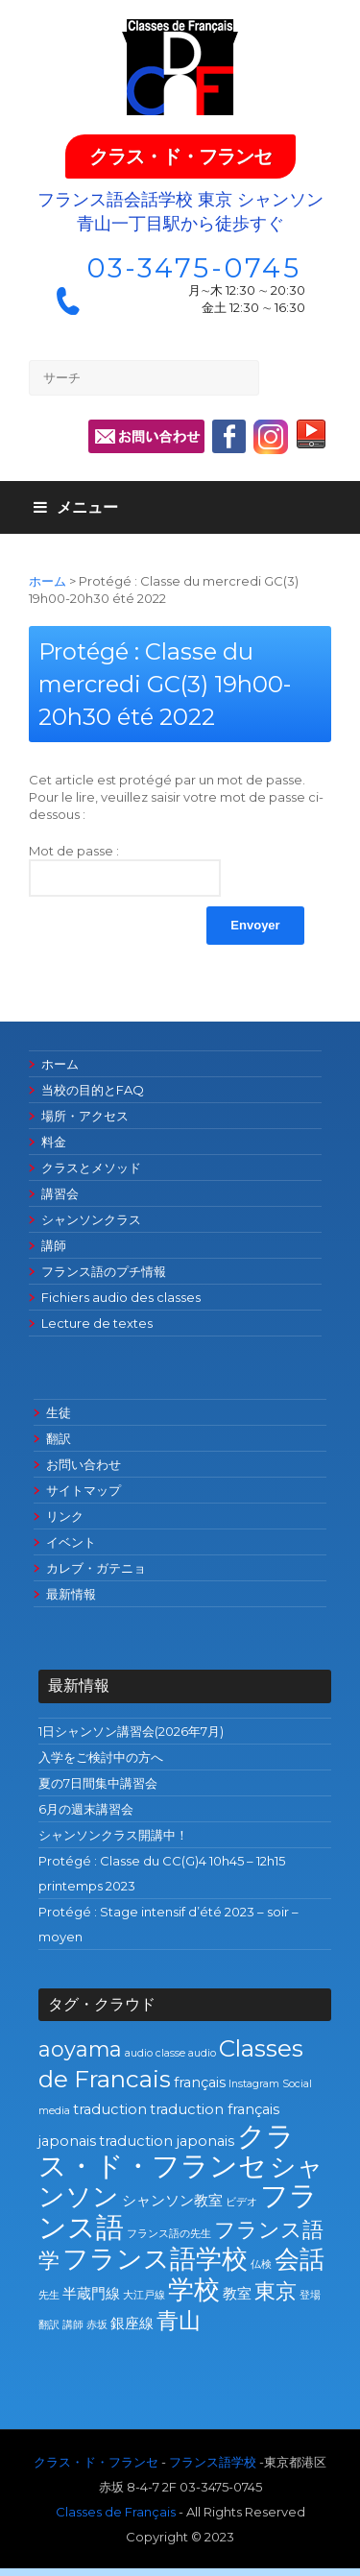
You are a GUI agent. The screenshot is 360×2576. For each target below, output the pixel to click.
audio (139, 2053)
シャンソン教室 (172, 2200)
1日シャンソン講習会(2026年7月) (131, 1731)
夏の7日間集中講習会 (97, 1783)
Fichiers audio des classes (121, 1297)
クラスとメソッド (91, 1167)
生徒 (58, 1412)
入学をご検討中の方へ (100, 1757)
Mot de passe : (125, 870)
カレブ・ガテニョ (96, 1568)
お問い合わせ (83, 1464)
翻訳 (58, 1438)
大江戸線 (144, 2295)
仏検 (261, 2264)
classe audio (186, 2053)
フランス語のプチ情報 (103, 1271)
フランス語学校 (155, 2259)
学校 (194, 2289)
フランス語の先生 (169, 2233)
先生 (49, 2295)
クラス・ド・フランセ (180, 156)
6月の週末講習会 (85, 1809)
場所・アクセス (85, 1115)
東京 (275, 2290)
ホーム (47, 581)
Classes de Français (116, 2511)
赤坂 (97, 2325)
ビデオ (241, 2202)
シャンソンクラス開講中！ (113, 1834)
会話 (299, 2259)
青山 (178, 2320)
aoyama (80, 2048)
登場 (310, 2295)
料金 (53, 1141)
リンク (65, 1516)
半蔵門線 (91, 2293)
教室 (237, 2293)
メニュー (76, 507)
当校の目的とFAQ (92, 1089)
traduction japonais (166, 2141)
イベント (71, 1542)
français (200, 2082)
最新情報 (71, 1593)
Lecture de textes (97, 1323)
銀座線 (132, 2323)
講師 (53, 1245)
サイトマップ (83, 1490)
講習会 (60, 1193)
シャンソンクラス (91, 1219)
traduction (110, 2109)
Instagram (253, 2084)
